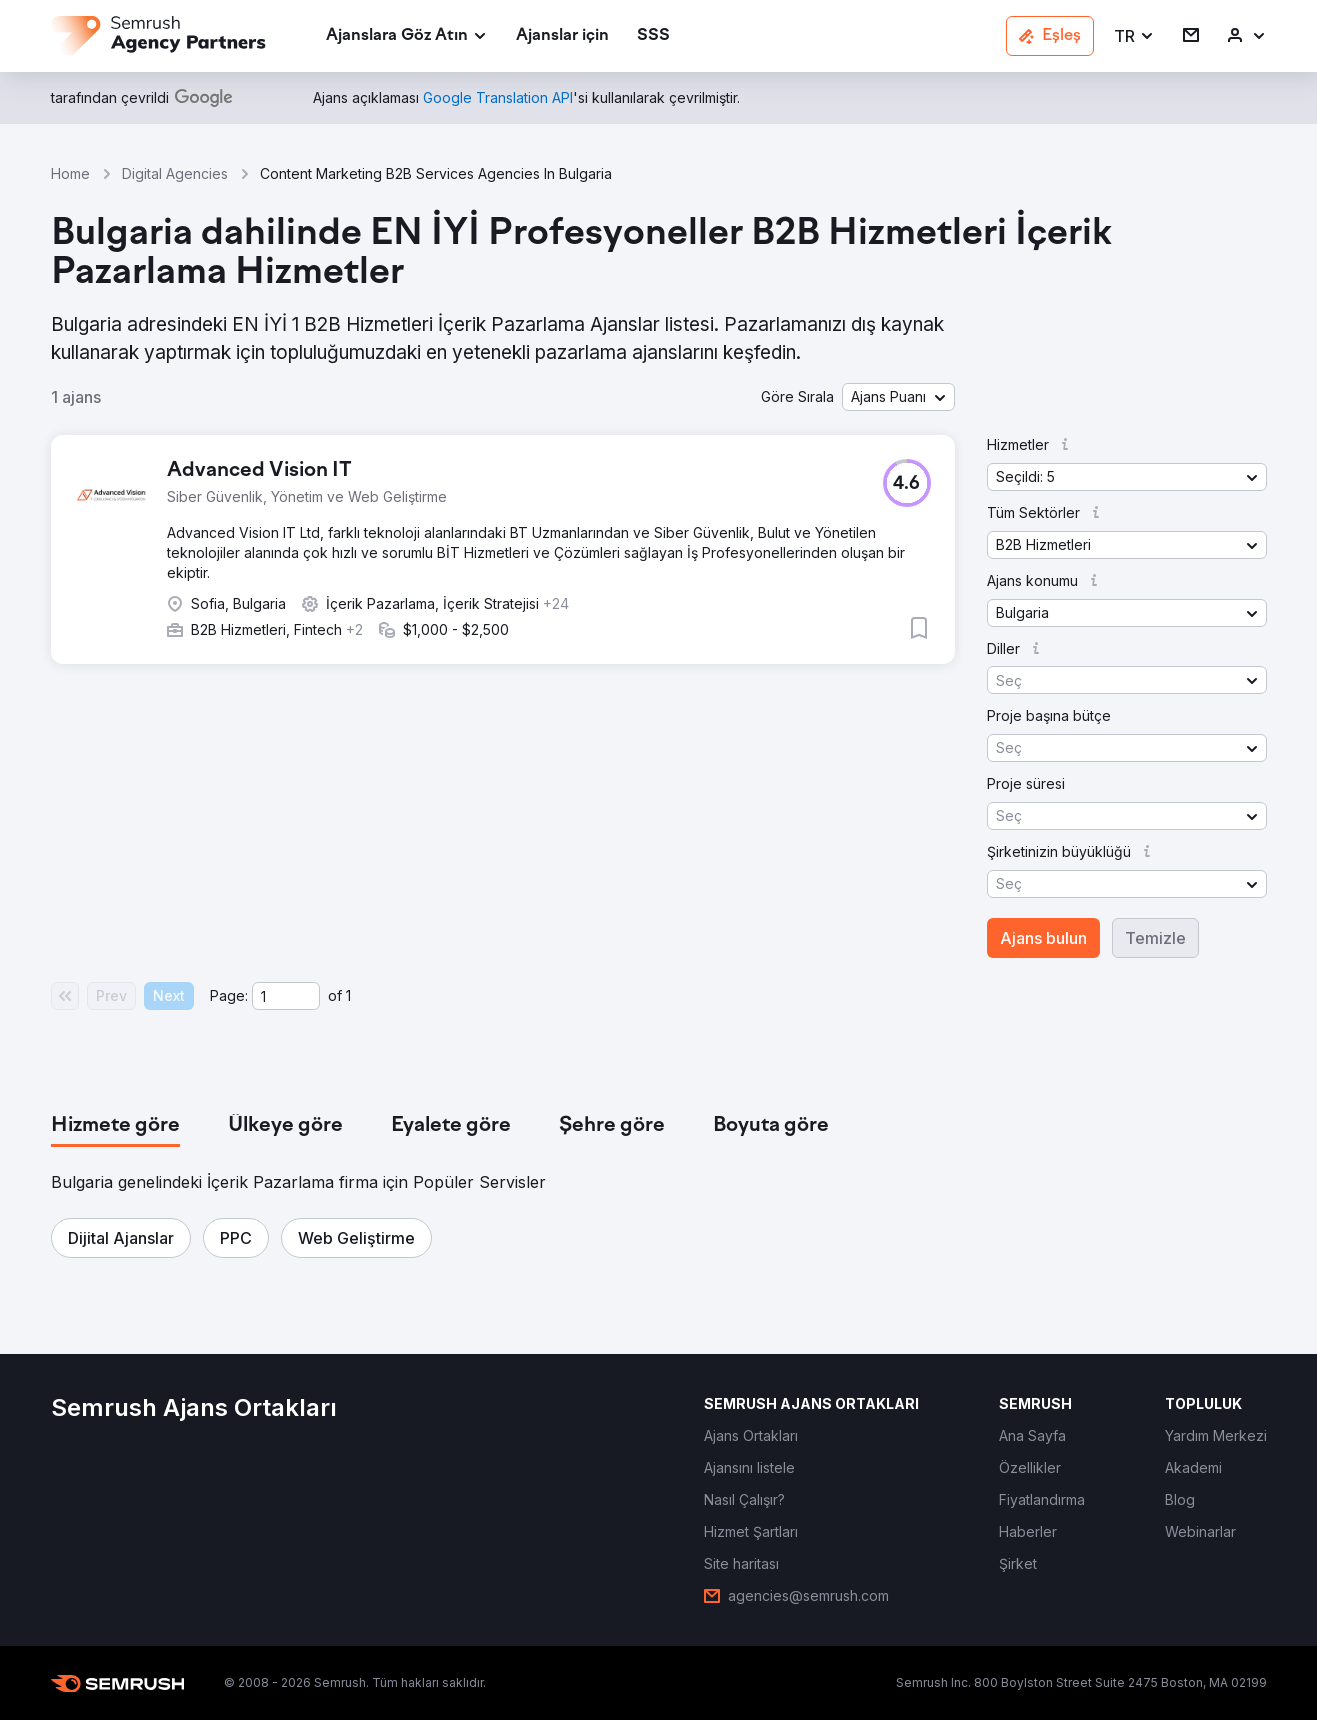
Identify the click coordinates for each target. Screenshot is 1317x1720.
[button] (1134, 36)
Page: (229, 995)
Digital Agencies (175, 173)
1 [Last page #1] (348, 995)
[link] (562, 36)
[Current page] (286, 996)
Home (70, 173)
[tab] (115, 1126)
